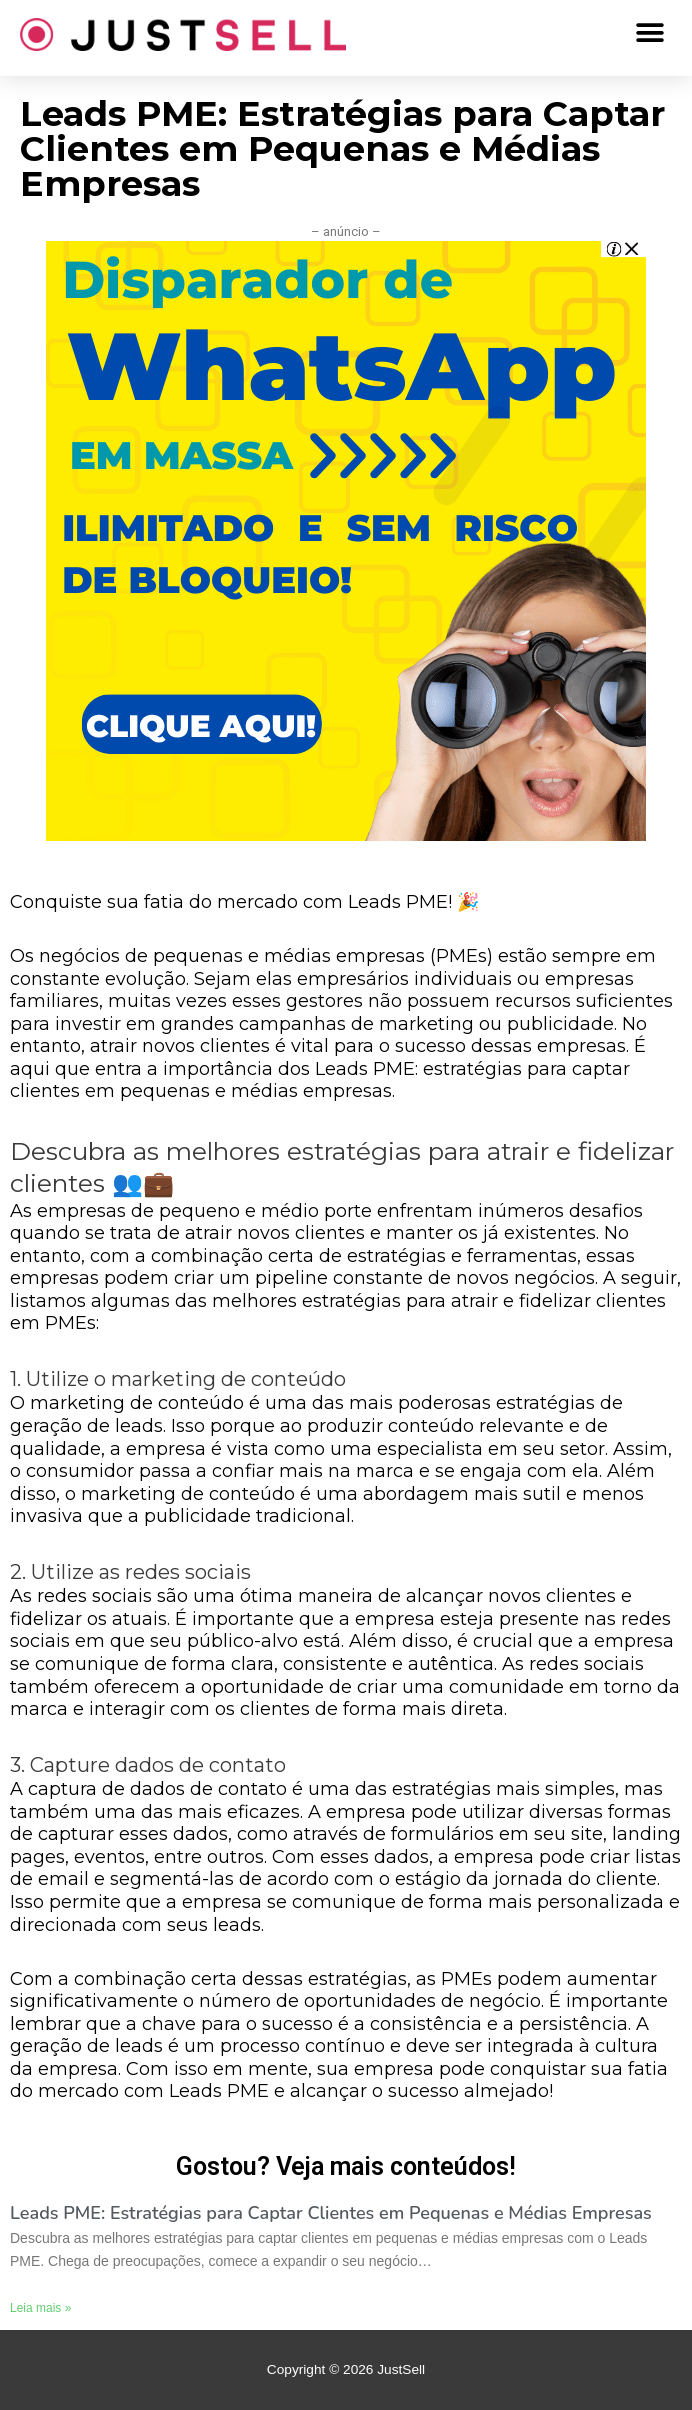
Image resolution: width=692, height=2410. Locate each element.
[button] (649, 32)
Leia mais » (40, 2308)
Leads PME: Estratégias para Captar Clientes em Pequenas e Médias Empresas (331, 2213)
